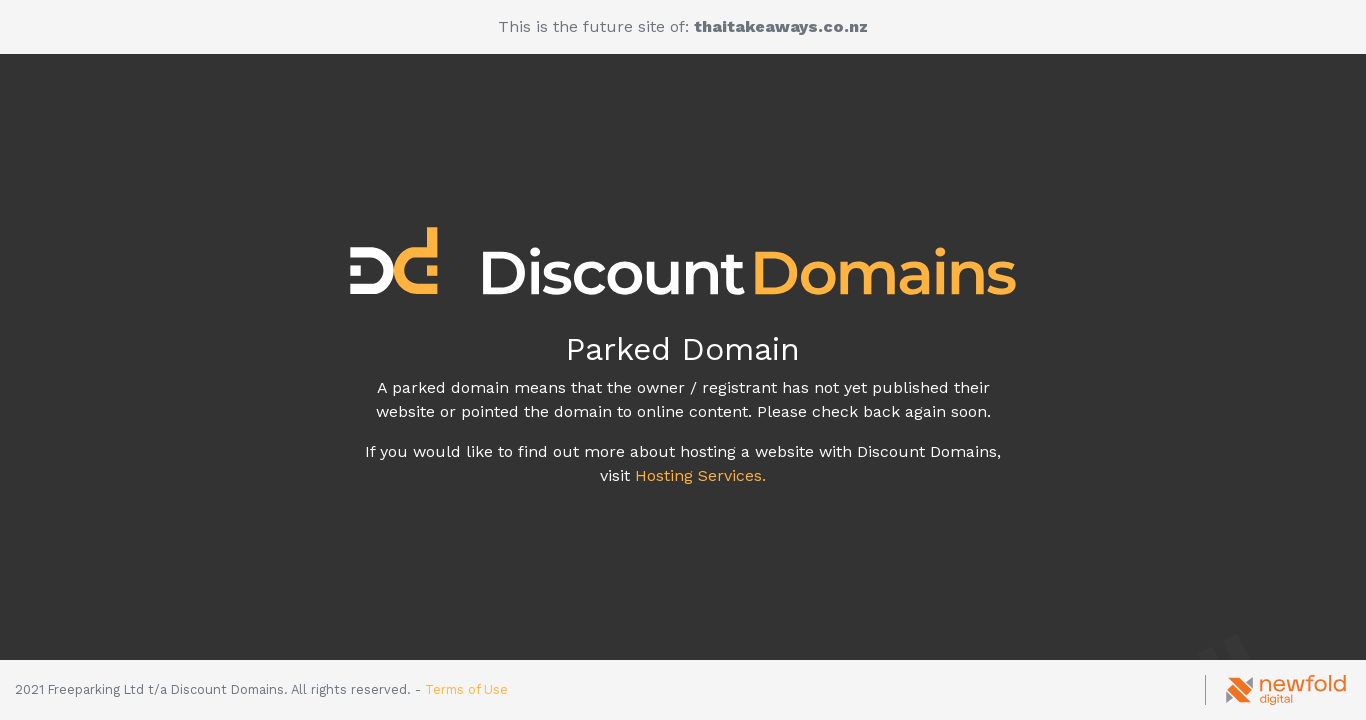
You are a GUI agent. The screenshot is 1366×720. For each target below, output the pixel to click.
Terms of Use (466, 689)
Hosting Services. (700, 475)
